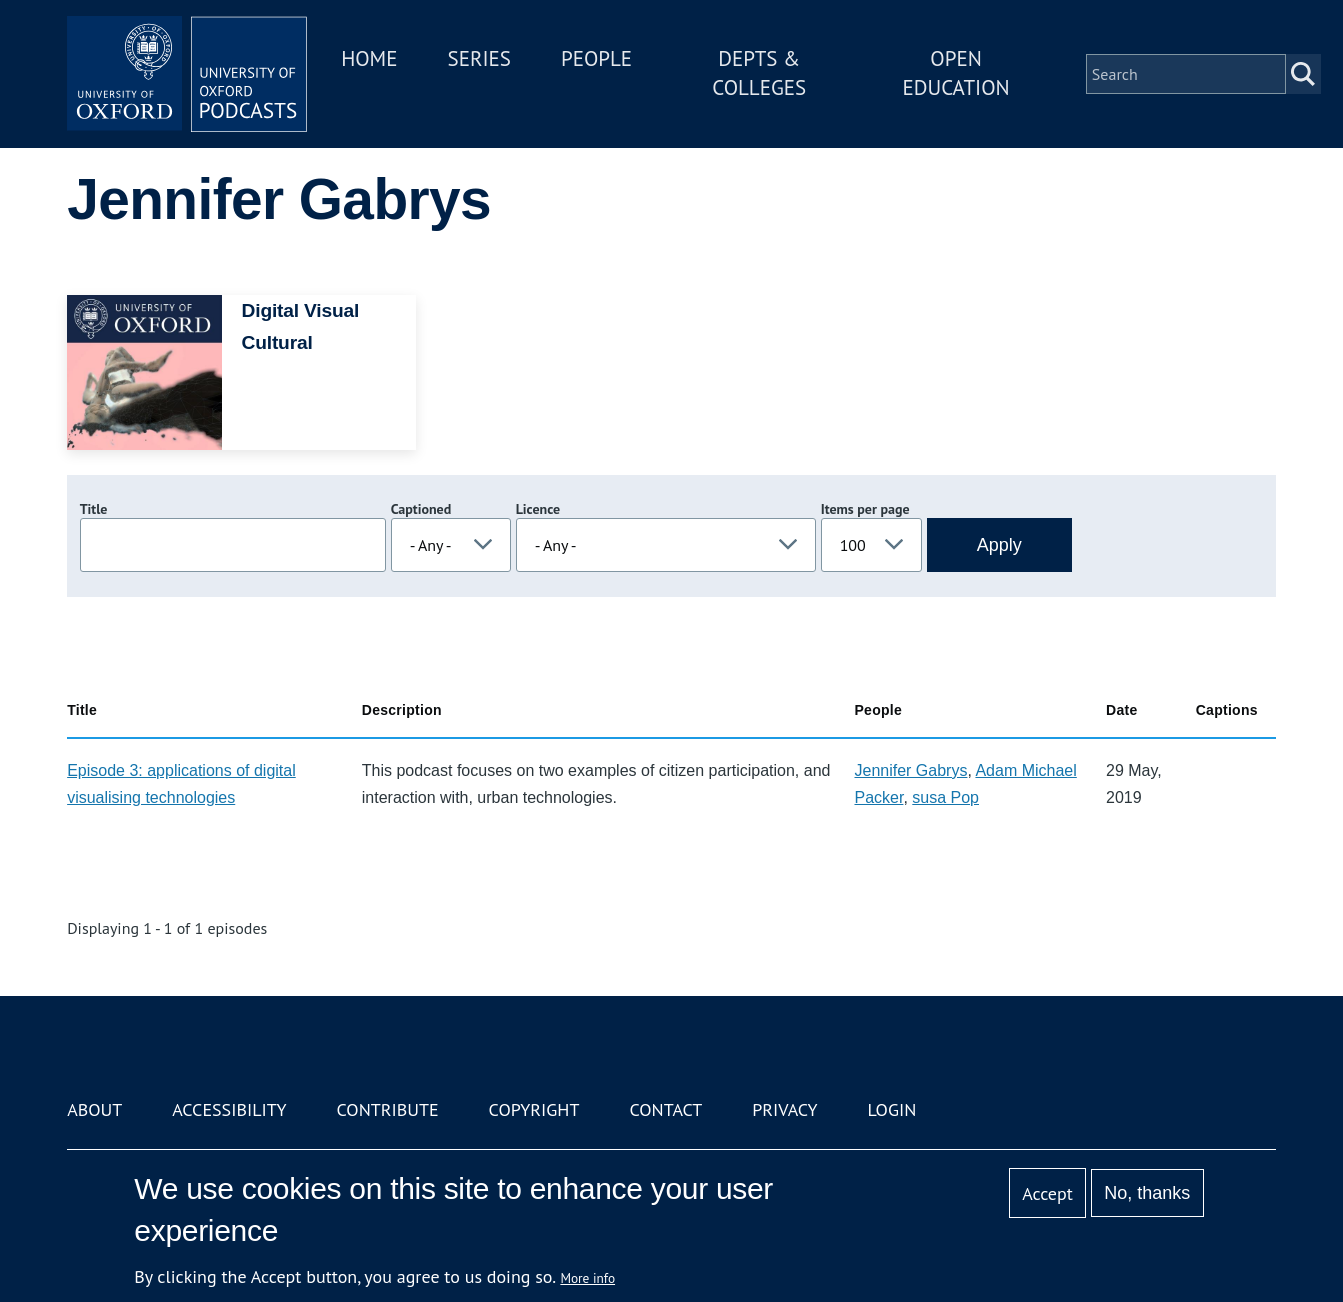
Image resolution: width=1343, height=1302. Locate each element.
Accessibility (229, 1109)
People (596, 58)
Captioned (421, 509)
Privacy (784, 1109)
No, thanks (1147, 1193)
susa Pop (945, 797)
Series (478, 58)
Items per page (865, 509)
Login (891, 1109)
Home (369, 58)
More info (587, 1278)
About (94, 1109)
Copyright (534, 1109)
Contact (665, 1109)
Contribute (388, 1109)
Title (94, 509)
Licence (538, 509)
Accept (1047, 1193)
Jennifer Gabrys (910, 770)
